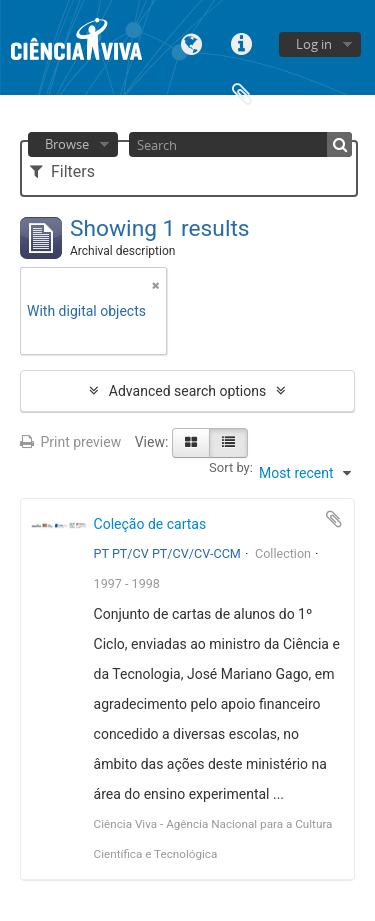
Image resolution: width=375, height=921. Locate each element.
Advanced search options (187, 391)
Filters (62, 171)
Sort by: (231, 467)
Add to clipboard (334, 519)
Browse (67, 144)
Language (192, 42)
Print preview (70, 442)
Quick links (242, 42)
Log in (314, 44)
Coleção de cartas (150, 524)
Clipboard (242, 92)
